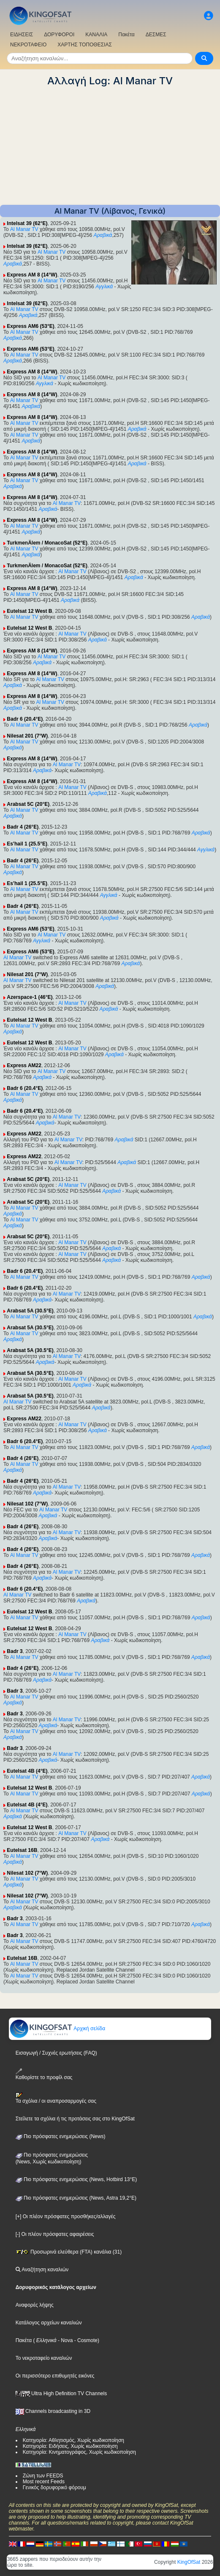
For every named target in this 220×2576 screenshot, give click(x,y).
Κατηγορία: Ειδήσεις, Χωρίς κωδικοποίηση (70, 2446)
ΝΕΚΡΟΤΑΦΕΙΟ (28, 45)
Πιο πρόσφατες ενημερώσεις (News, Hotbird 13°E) (76, 2179)
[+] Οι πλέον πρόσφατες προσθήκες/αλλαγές (66, 2216)
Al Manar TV (24, 229)
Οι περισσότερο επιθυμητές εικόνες (55, 2376)
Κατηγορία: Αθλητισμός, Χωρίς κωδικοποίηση (73, 2440)
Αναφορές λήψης (35, 2305)
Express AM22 (24, 1065)
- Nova (65, 2340)
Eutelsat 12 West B (29, 611)
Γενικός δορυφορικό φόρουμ (54, 2487)
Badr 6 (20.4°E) (25, 719)
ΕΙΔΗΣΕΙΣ (21, 35)
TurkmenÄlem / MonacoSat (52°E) (47, 543)
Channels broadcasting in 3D (53, 2411)
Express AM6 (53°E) (30, 326)
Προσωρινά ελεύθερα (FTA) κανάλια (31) (69, 2252)
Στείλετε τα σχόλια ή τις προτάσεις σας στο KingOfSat (75, 2119)
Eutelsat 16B (22, 1850)
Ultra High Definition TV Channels (61, 2393)
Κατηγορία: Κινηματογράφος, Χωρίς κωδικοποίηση (79, 2452)
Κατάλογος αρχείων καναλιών (49, 2323)
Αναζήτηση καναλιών (42, 2270)
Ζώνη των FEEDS (43, 2476)
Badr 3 (14, 1651)
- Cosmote (85, 2340)
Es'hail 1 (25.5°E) (27, 844)
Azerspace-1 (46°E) (29, 997)
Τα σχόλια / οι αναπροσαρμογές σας (56, 2098)
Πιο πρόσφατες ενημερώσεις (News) (61, 2136)
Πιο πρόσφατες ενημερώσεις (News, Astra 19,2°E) (76, 2198)
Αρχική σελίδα (57, 2028)
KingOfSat (189, 2562)
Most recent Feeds (44, 2482)
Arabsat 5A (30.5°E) (30, 1311)
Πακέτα (126, 35)
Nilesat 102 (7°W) (27, 1504)
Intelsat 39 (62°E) (27, 223)
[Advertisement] (110, 146)
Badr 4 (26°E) (22, 827)
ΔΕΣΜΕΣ (156, 35)
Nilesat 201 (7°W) (27, 736)
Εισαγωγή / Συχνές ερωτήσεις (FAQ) (56, 2053)
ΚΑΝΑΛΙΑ (96, 35)
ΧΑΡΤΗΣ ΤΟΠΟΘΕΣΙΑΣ (84, 45)
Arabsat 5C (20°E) (28, 804)
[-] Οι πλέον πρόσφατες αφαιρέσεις (55, 2234)
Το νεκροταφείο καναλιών (44, 2358)
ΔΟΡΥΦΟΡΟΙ (59, 35)
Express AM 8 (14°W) (32, 275)
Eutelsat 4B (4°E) (27, 1771)
